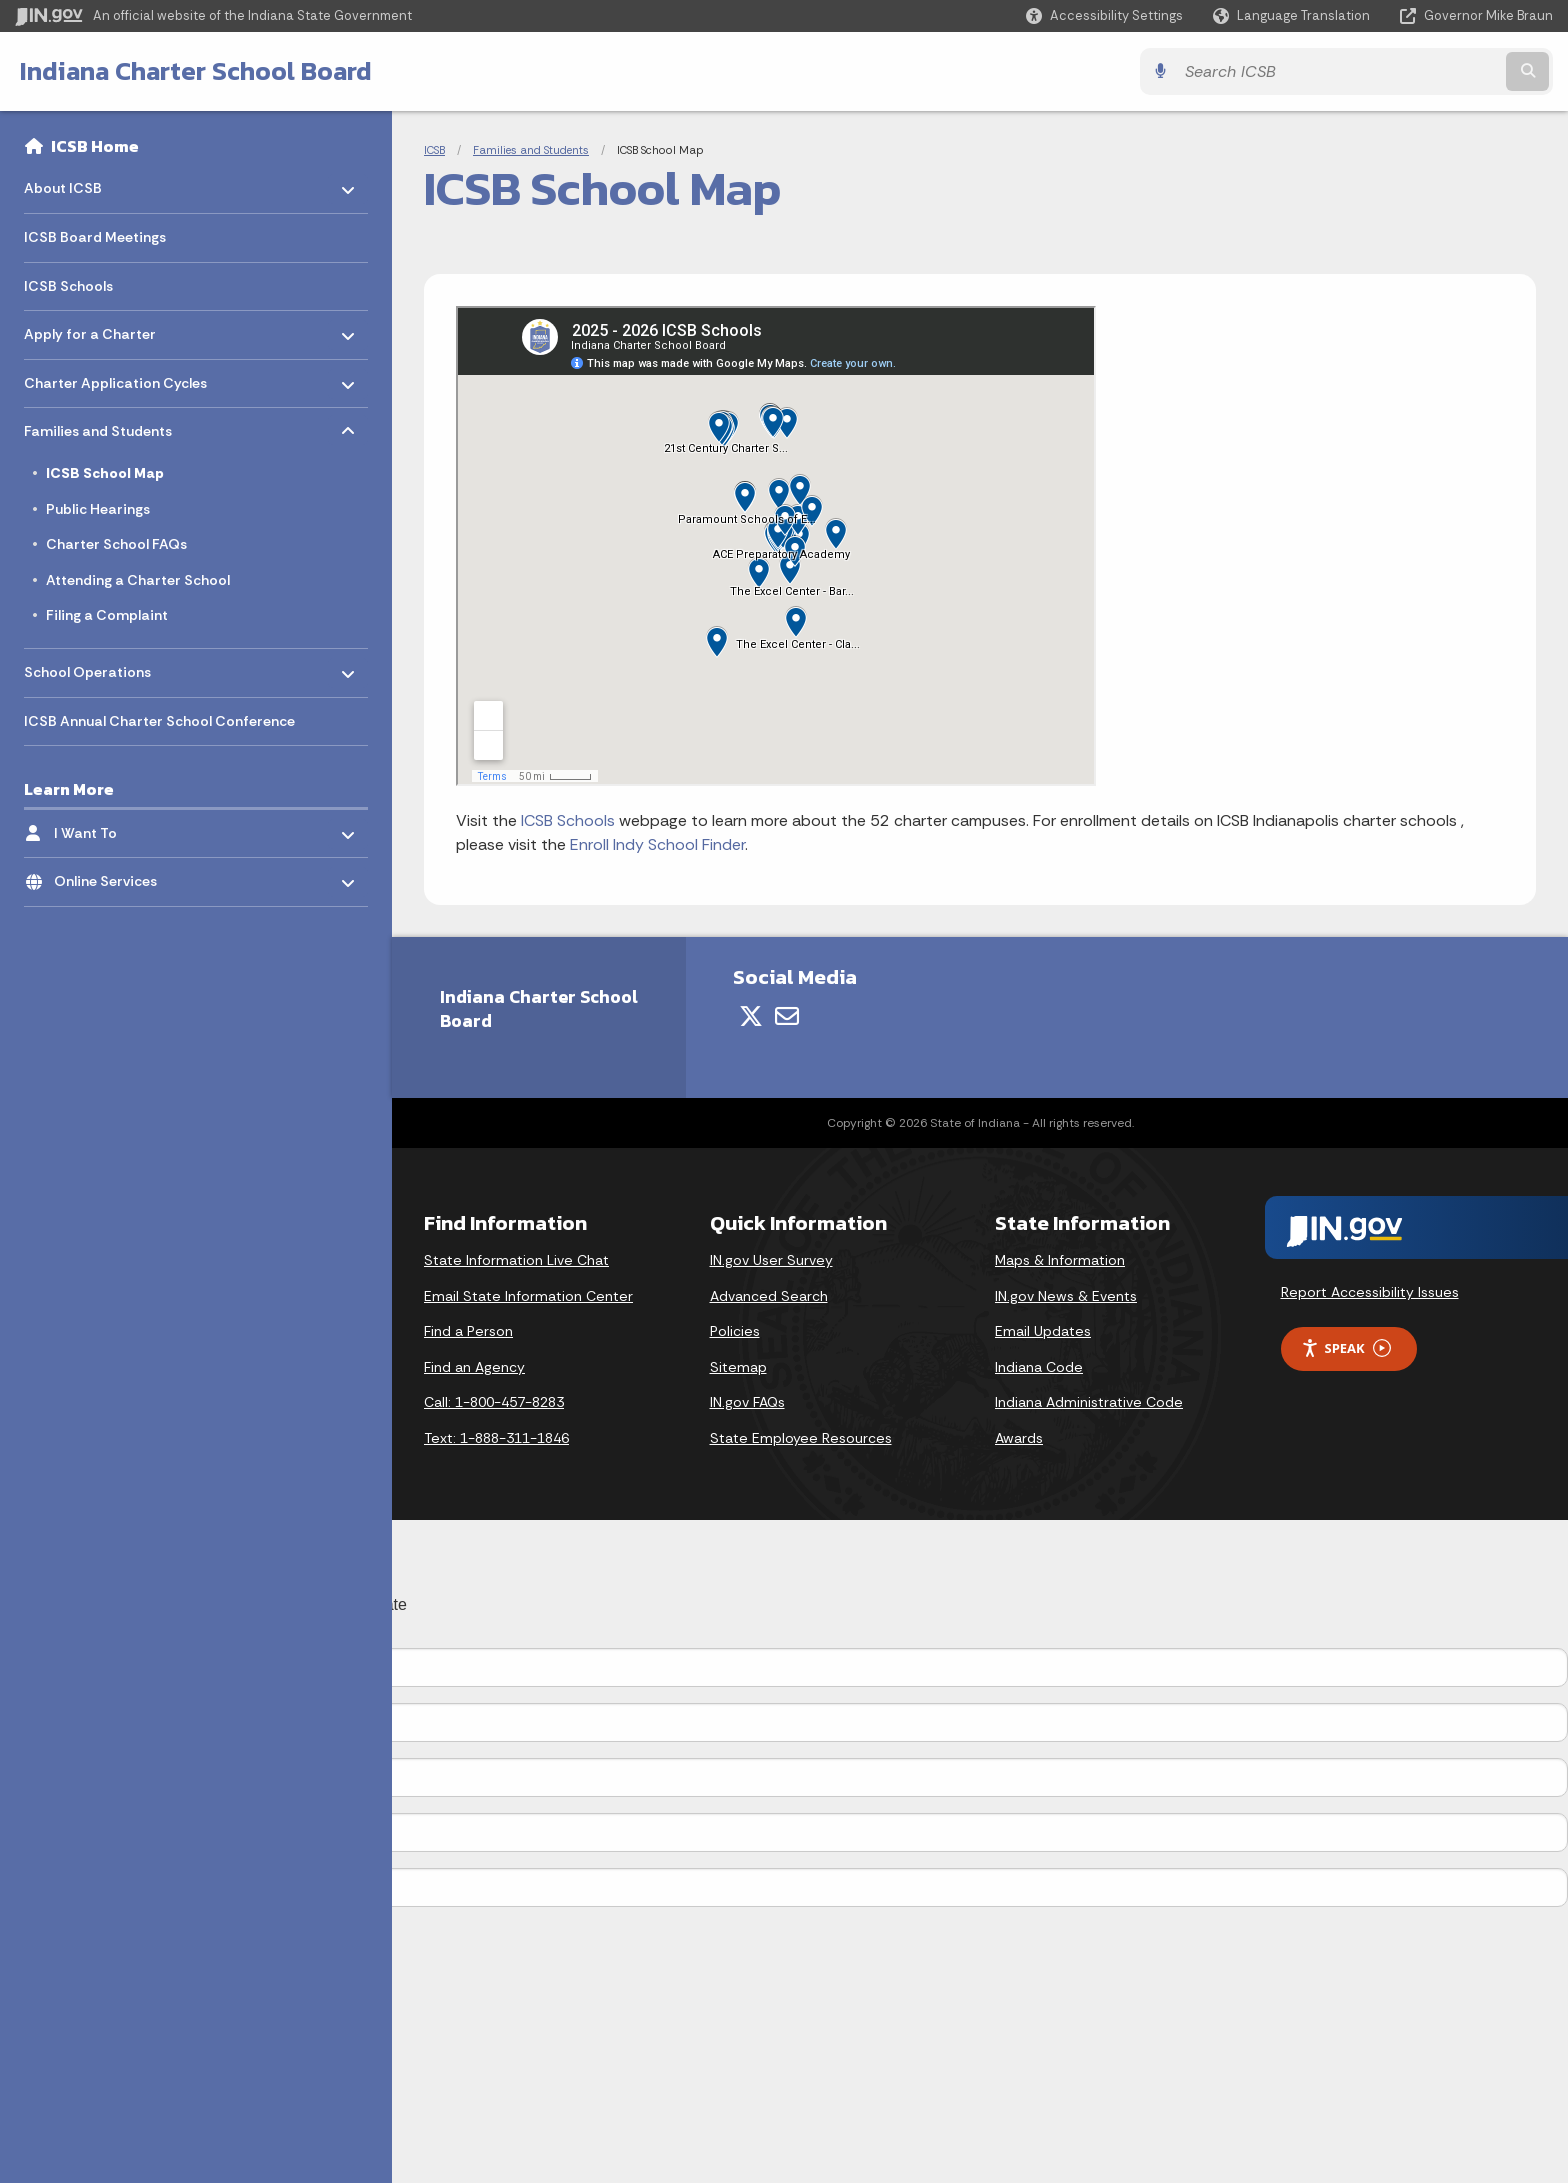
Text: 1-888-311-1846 (496, 1438)
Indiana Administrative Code (1089, 1402)
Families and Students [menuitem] (98, 426)
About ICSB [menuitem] (82, 183)
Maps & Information (1060, 1260)
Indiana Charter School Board (196, 71)
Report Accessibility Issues (1370, 1292)
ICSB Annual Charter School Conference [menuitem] (159, 721)
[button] (1104, 15)
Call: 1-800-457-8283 (494, 1402)
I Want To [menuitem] (112, 827)
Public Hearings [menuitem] (98, 509)
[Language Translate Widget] (1293, 16)
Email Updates (1043, 1331)
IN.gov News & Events (1066, 1296)
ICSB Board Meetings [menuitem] (95, 237)
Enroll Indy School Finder (657, 844)
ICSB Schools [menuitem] (68, 286)
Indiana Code (1039, 1367)
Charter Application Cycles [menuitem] (115, 377)
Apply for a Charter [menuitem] (90, 329)
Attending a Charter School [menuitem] (138, 580)
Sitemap (738, 1367)
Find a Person (468, 1331)
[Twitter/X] (751, 1016)
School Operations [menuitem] (87, 667)
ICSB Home (95, 146)
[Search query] (1364, 71)
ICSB (434, 150)
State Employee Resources (801, 1438)
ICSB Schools (568, 820)
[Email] (787, 1016)
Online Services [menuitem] (112, 876)
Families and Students (531, 150)
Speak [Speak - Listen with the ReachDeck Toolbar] (1346, 1348)
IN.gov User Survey (771, 1260)
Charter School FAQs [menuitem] (116, 544)
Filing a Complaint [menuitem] (107, 615)
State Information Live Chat (516, 1260)
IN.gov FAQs (747, 1402)
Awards (1019, 1438)
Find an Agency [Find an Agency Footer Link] (474, 1367)
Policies (735, 1331)
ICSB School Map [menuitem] (105, 473)
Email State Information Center (528, 1296)
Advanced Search (769, 1296)
